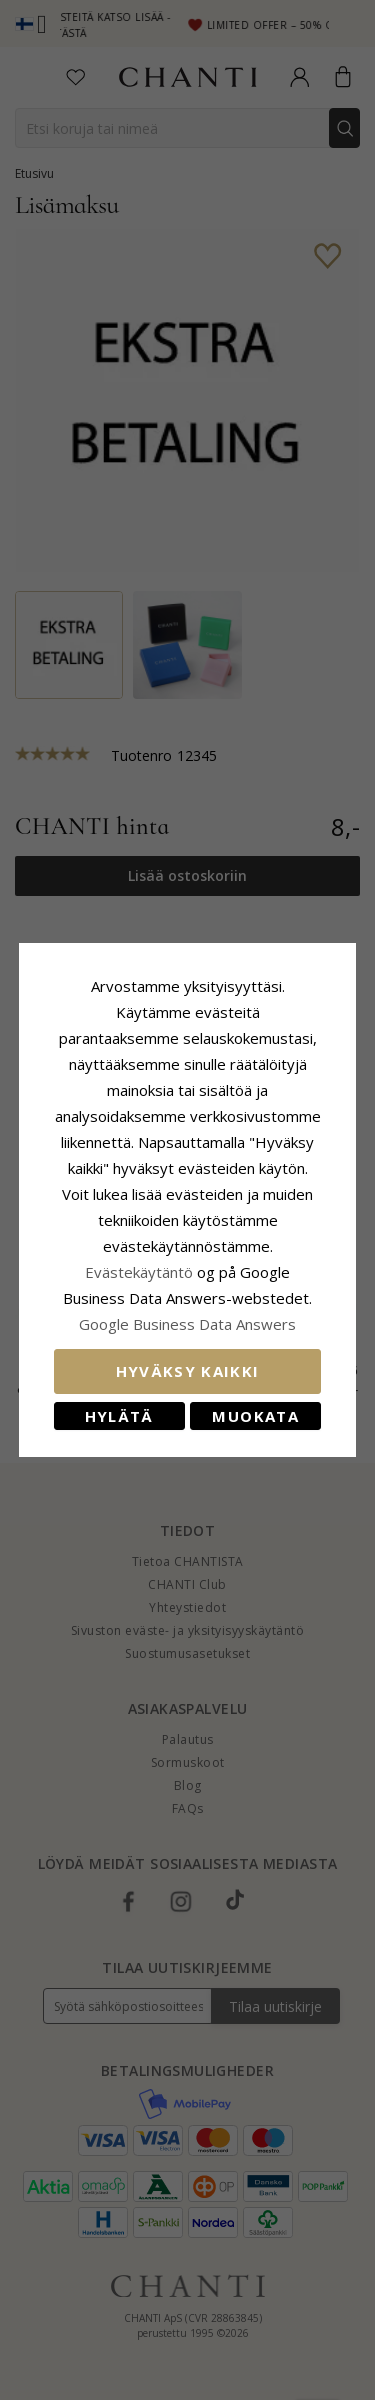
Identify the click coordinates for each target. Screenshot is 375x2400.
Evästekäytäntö (139, 1272)
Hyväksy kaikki (188, 1371)
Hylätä (119, 1416)
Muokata (255, 1416)
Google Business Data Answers (187, 1324)
